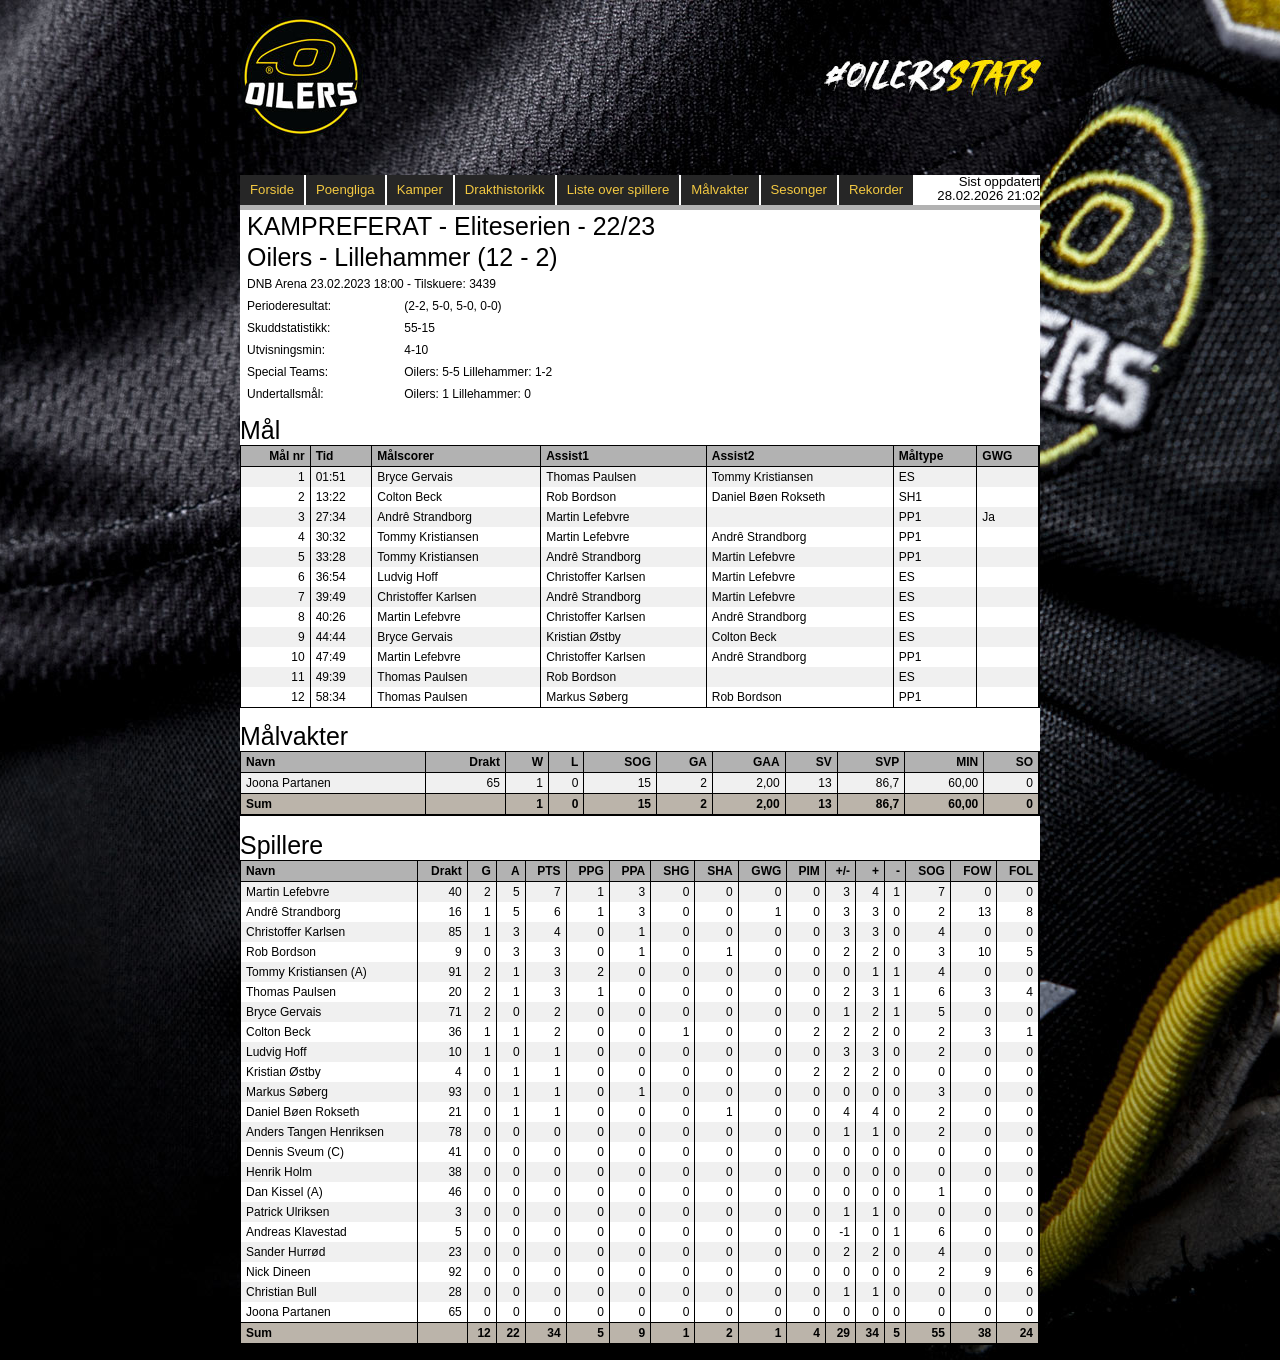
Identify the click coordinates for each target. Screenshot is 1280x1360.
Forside (272, 189)
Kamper (420, 189)
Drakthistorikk (505, 189)
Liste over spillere (618, 189)
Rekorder (876, 189)
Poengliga (345, 189)
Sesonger (799, 189)
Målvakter (719, 189)
